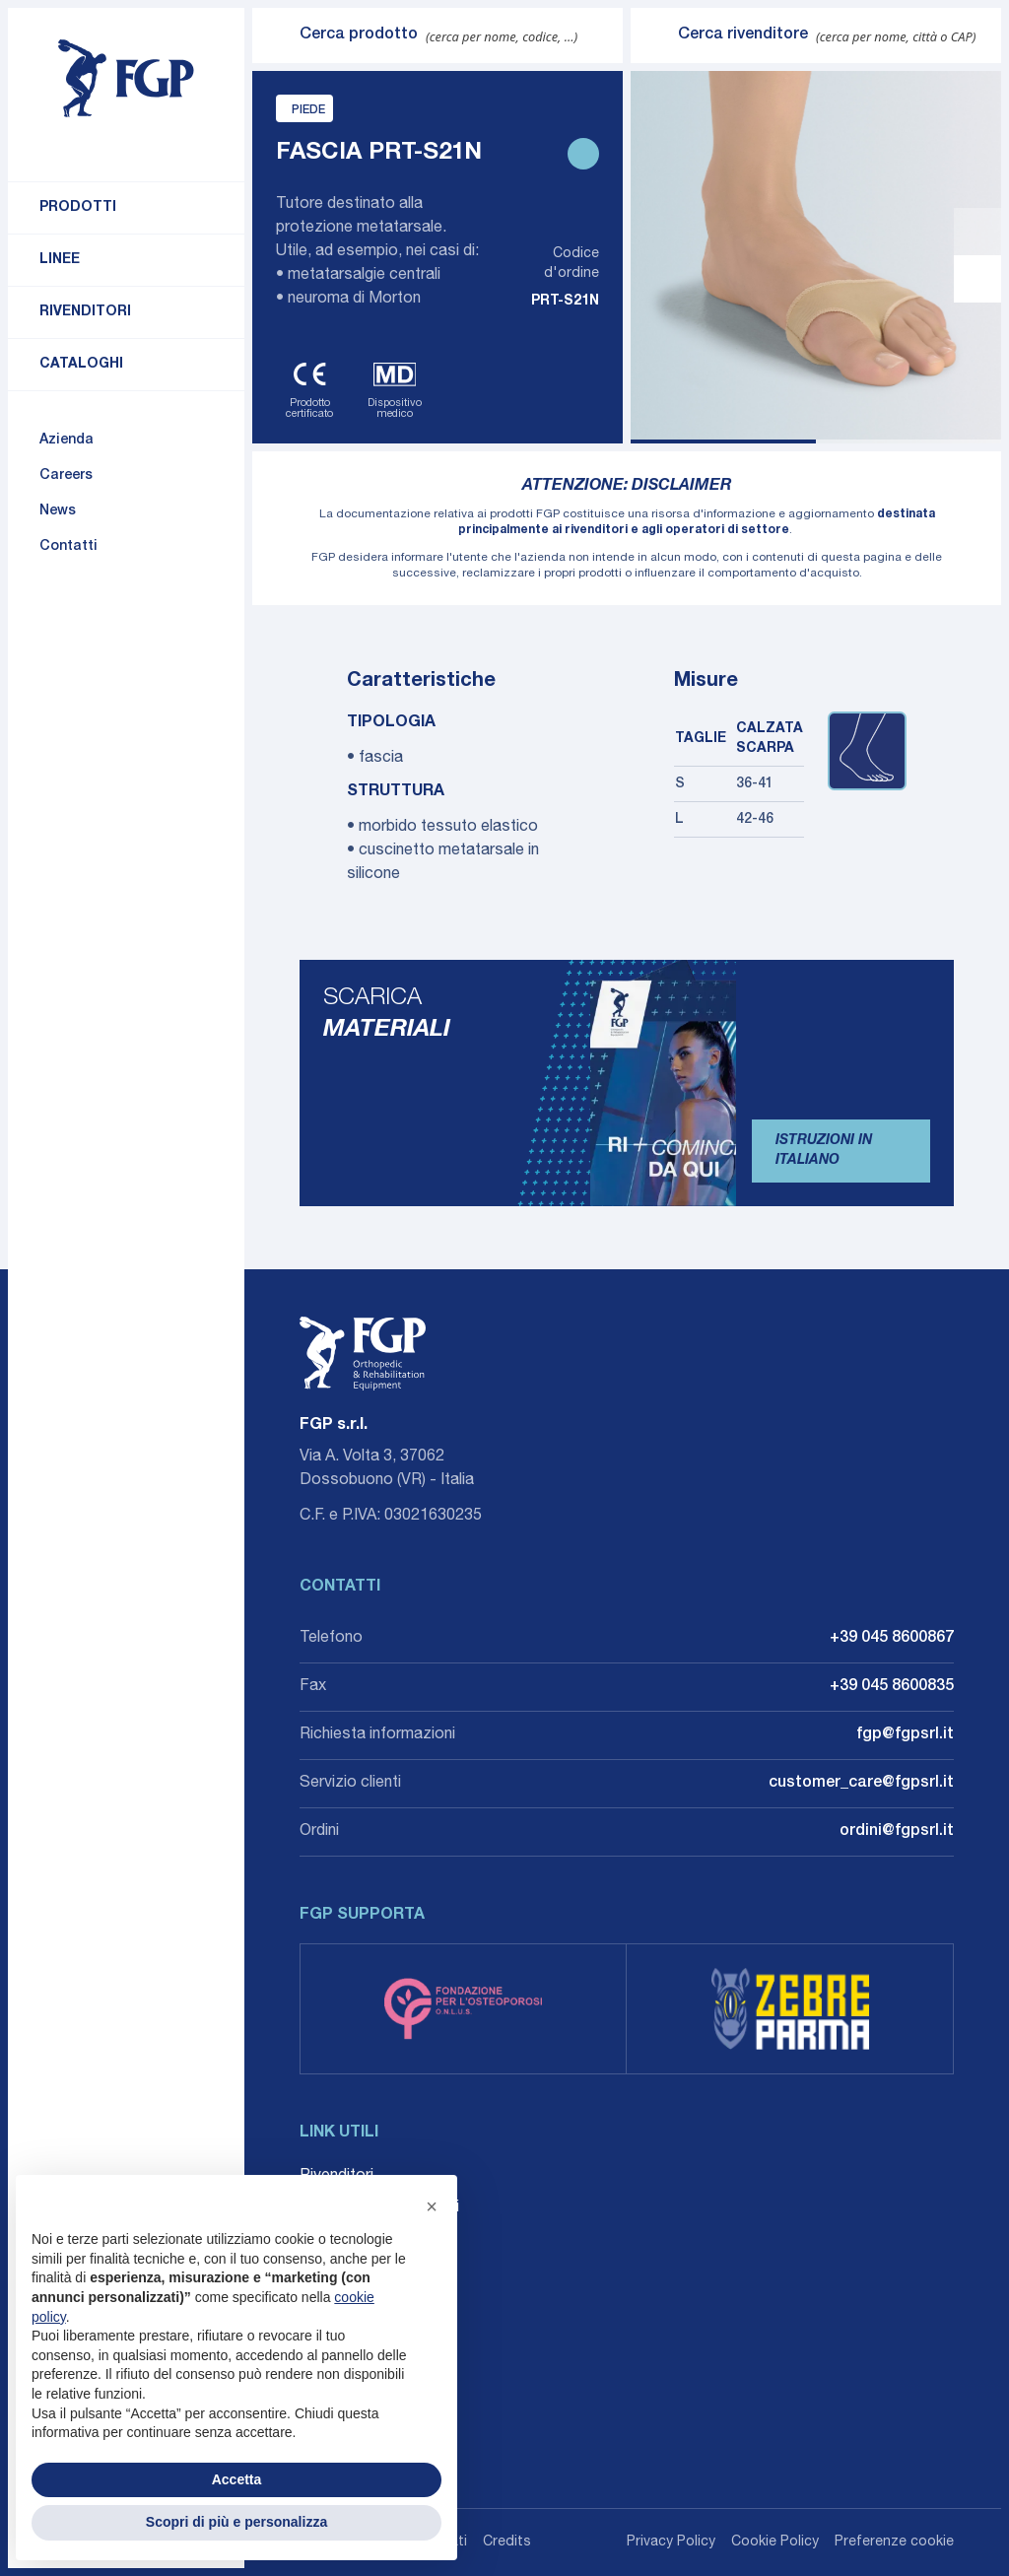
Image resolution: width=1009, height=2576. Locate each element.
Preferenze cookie (894, 2542)
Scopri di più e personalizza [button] (236, 2522)
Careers (66, 476)
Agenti (322, 2240)
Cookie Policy (775, 2542)
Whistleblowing (352, 2271)
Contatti (68, 547)
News (57, 511)
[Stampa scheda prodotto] (583, 153)
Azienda (66, 440)
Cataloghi (81, 365)
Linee (59, 260)
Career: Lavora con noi (379, 2208)
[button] (431, 2206)
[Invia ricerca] (276, 35)
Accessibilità (344, 2303)
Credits (507, 2542)
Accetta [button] (237, 2479)
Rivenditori (85, 312)
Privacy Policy (671, 2542)
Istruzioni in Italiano (823, 1151)
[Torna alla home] (126, 78)
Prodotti (77, 208)
